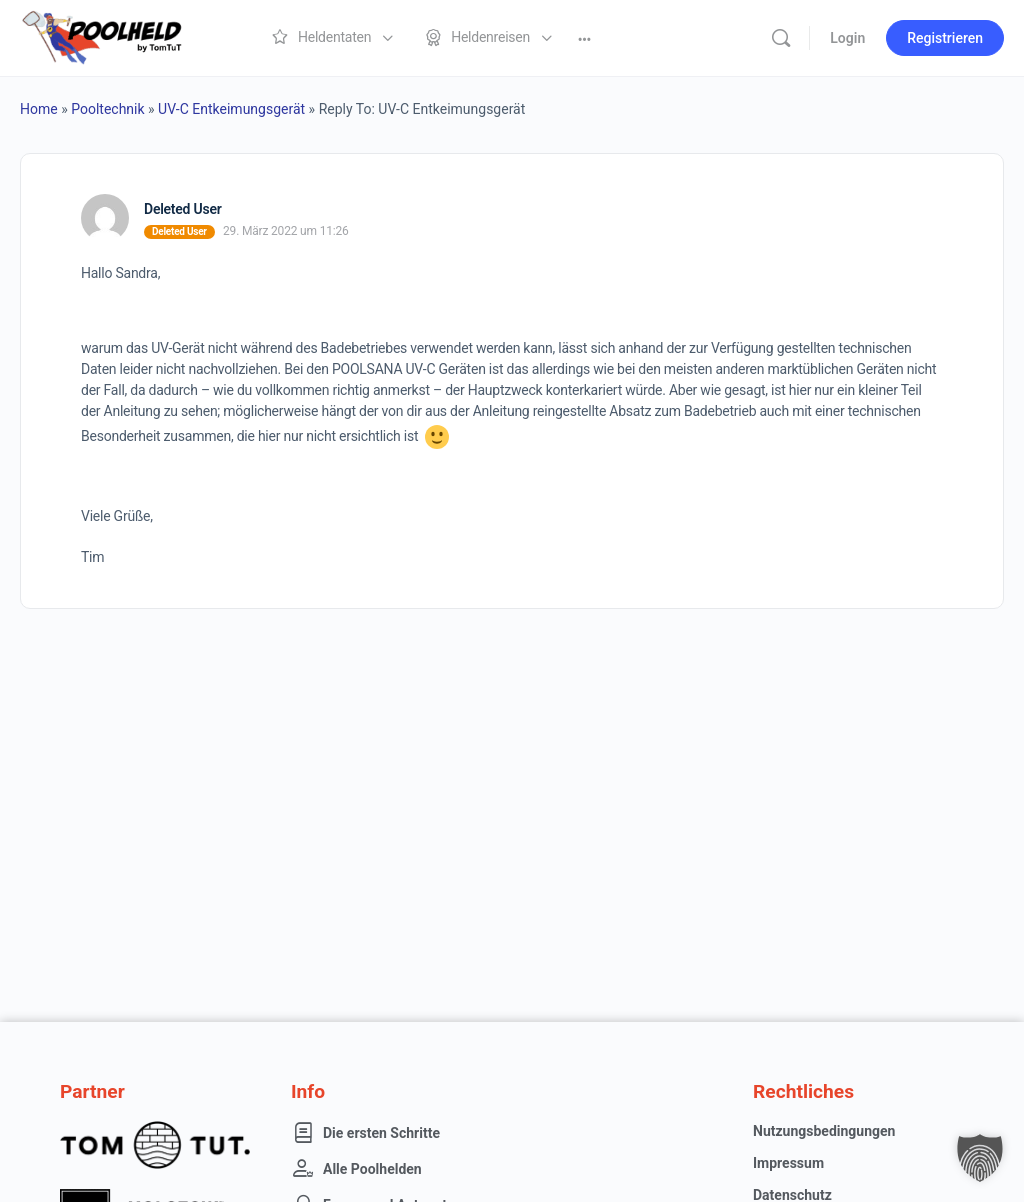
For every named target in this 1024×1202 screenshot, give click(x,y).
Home (39, 109)
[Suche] (781, 38)
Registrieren (945, 38)
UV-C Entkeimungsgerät (231, 109)
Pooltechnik (107, 109)
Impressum (788, 1163)
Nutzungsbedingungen (824, 1131)
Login (847, 38)
